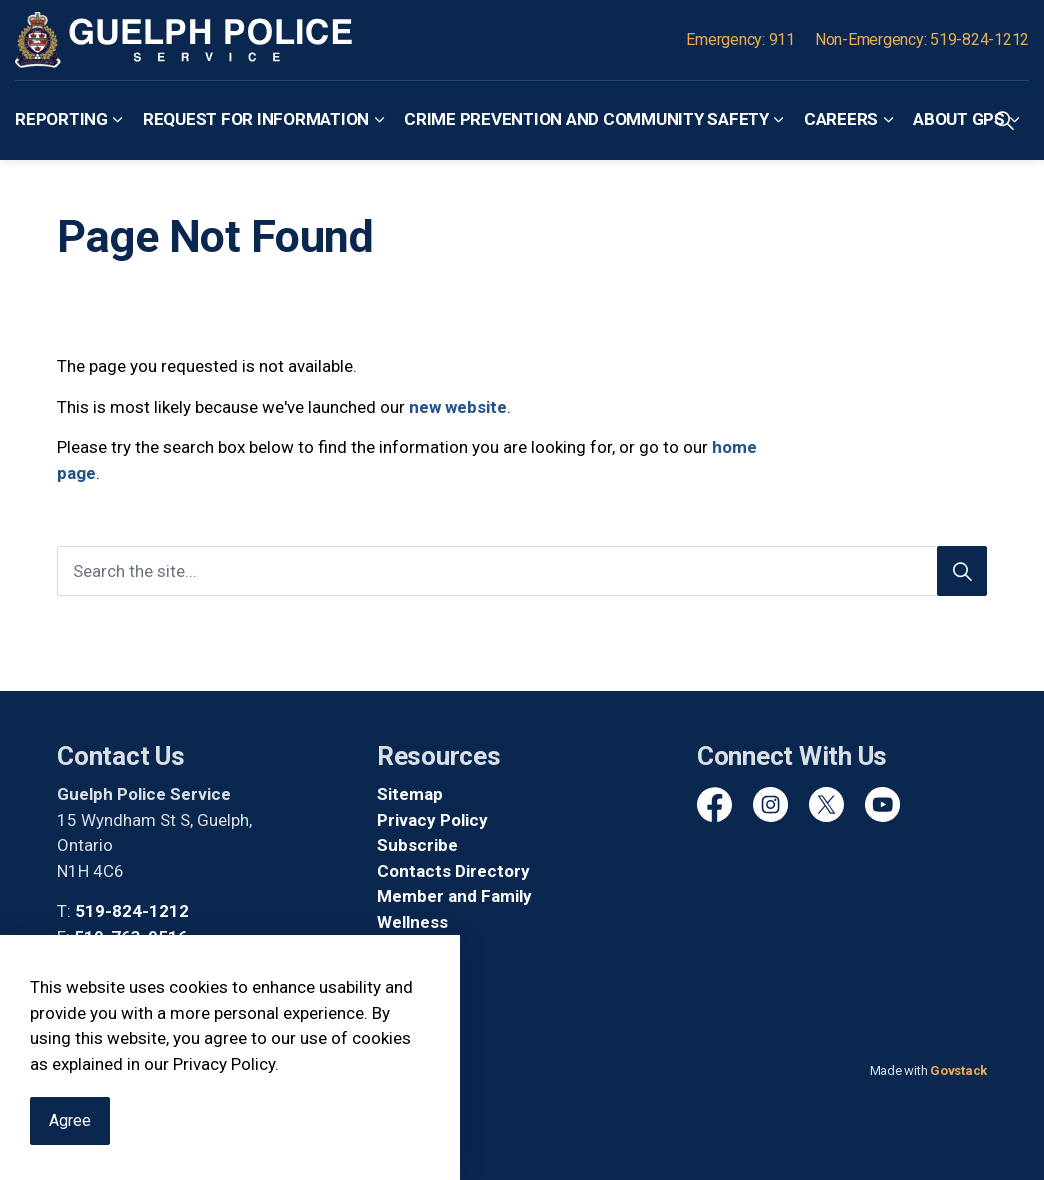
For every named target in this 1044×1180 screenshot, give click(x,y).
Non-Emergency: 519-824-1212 (922, 39)
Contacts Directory (453, 871)
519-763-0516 (131, 937)
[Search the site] (522, 571)
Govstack (958, 1070)
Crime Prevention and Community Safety (586, 119)
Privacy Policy (432, 820)
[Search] (962, 571)
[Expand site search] (1004, 120)
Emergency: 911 (740, 39)
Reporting (61, 119)
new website (458, 407)
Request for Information (256, 119)
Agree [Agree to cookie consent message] (70, 1131)
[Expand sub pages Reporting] (118, 120)
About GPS (959, 119)
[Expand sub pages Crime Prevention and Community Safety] (779, 120)
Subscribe (417, 845)
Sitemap (410, 794)
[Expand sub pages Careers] (888, 120)
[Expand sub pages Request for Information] (379, 120)
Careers (841, 119)
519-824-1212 (132, 911)
